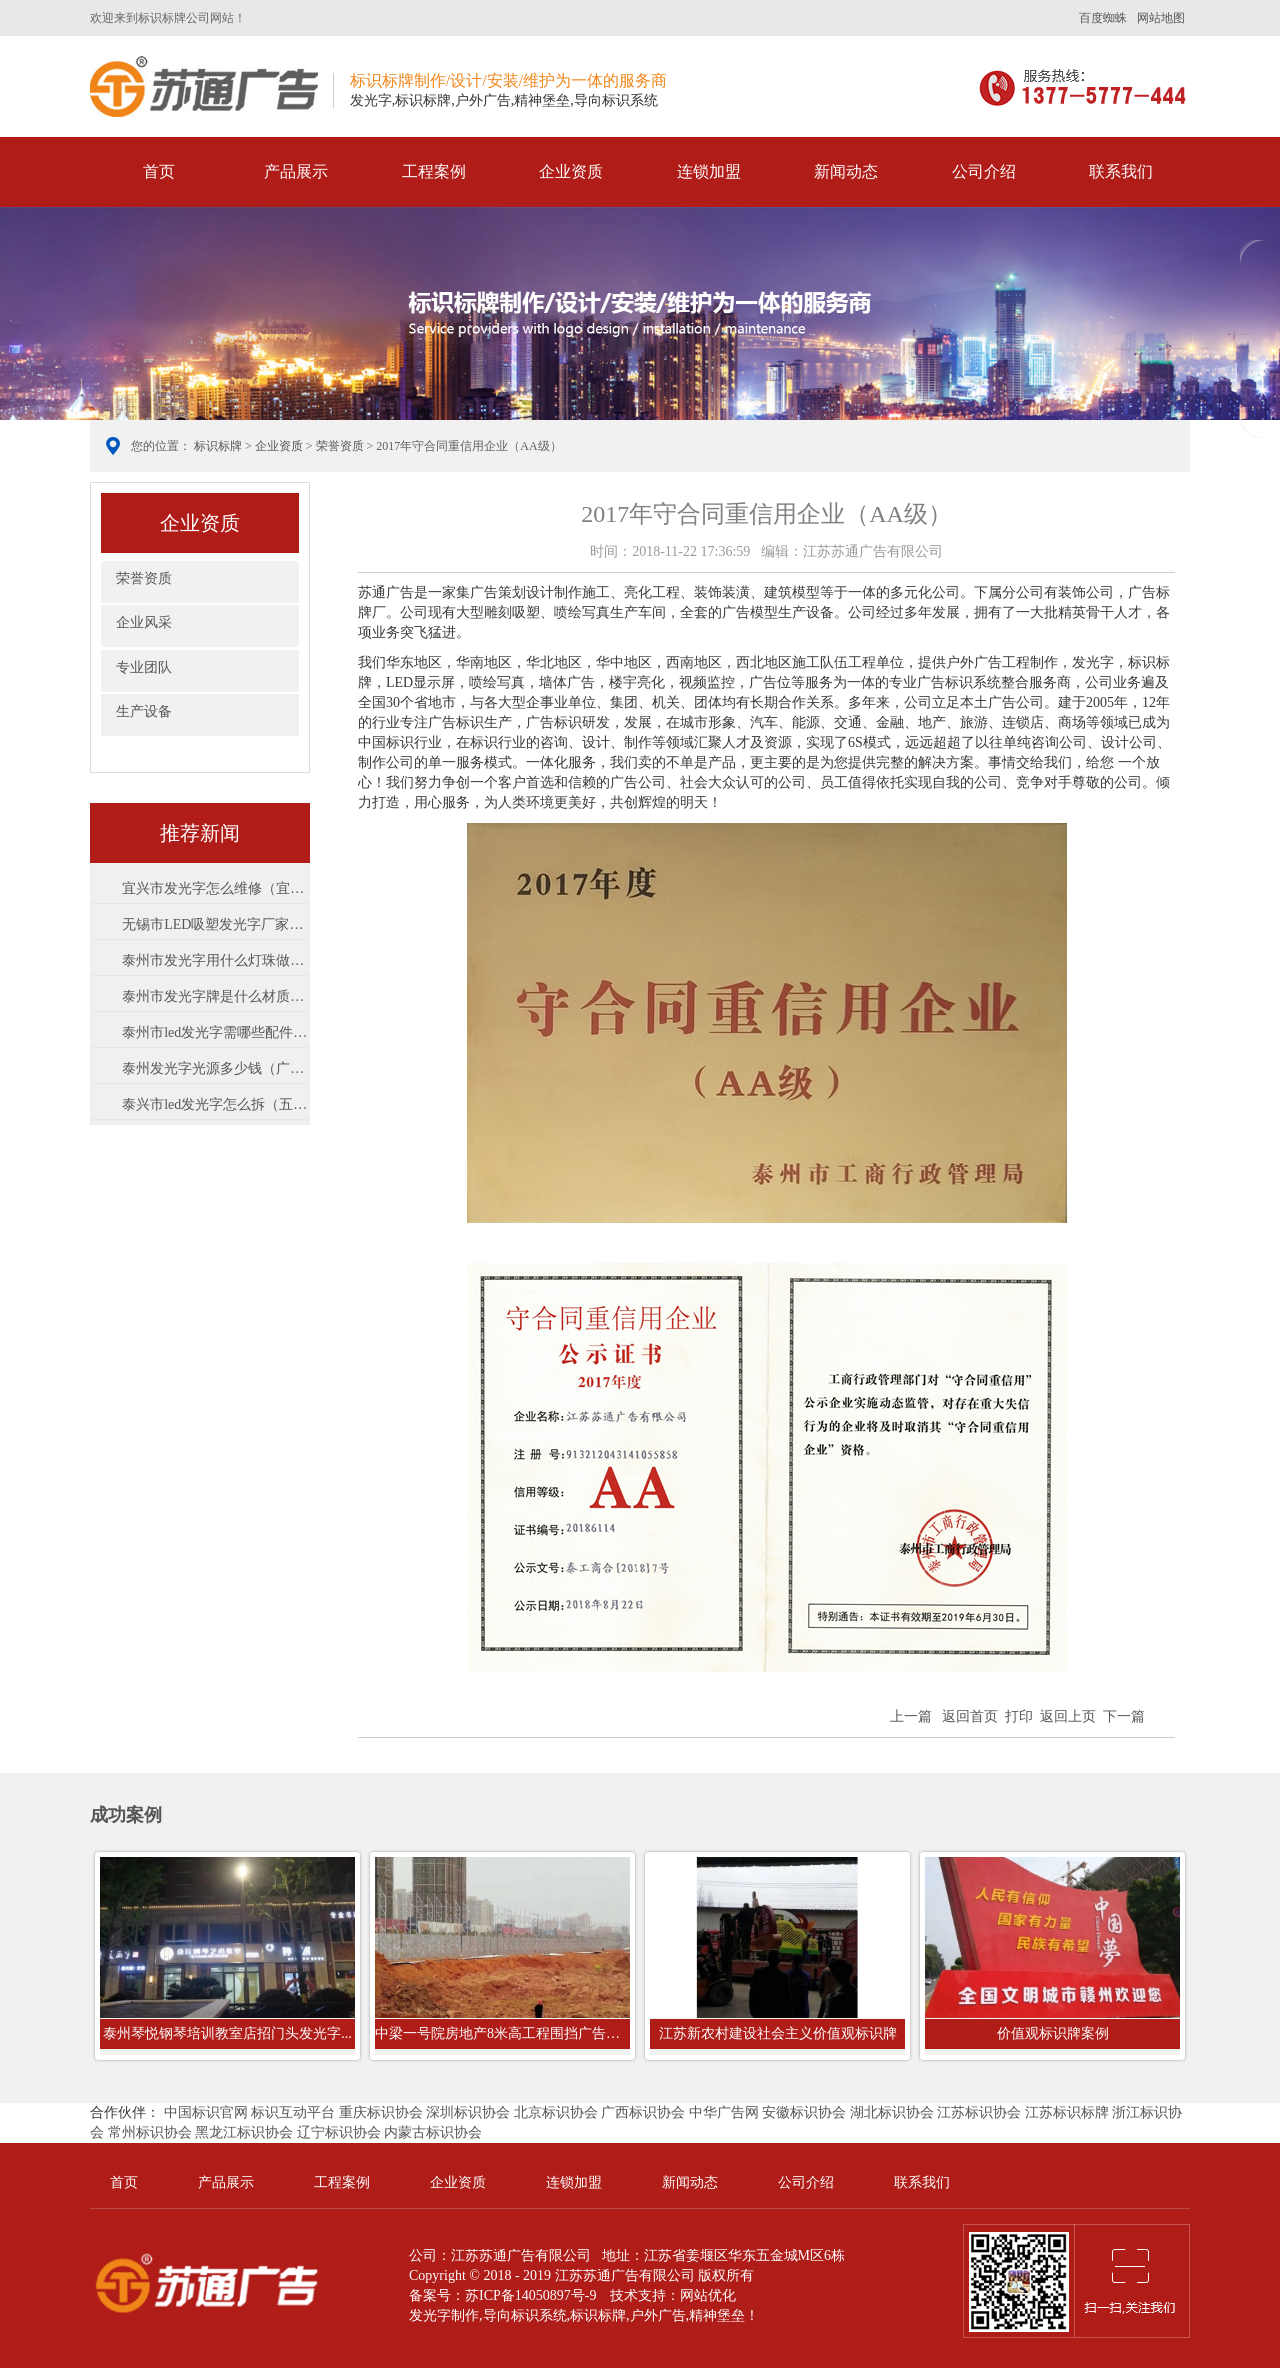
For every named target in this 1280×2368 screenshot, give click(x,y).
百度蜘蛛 (1103, 18)
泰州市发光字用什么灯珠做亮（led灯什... (215, 960)
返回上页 (1068, 1716)
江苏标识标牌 (1067, 2112)
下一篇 (1124, 1716)
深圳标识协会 (468, 2112)
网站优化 (708, 2295)
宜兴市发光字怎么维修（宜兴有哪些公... (215, 888)
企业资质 (571, 171)
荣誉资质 (340, 446)
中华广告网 (724, 2112)
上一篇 (911, 1716)
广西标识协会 (643, 2112)
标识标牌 (204, 86)
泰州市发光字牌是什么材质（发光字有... (215, 996)
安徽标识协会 (804, 2112)
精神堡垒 (717, 2315)
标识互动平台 (293, 2112)
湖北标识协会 (892, 2112)
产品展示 (296, 171)
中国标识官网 (206, 2112)
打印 (1019, 1716)
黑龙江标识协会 (244, 2132)
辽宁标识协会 (339, 2132)
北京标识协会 (556, 2112)
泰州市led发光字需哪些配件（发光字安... (215, 1032)
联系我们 (1121, 171)
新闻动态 (846, 171)
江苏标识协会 (979, 2112)
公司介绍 (984, 171)
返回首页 (970, 1716)
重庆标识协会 (381, 2112)
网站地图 (1161, 18)
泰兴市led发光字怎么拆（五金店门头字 (215, 1104)
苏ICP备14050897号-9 (530, 2295)
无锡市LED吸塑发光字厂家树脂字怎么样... (215, 924)
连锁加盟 (709, 171)
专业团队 (144, 667)
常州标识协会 (150, 2132)
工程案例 (434, 171)
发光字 (430, 2315)
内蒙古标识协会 (433, 2132)
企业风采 (144, 622)
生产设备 (144, 711)
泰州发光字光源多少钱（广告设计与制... (215, 1068)
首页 (159, 171)
